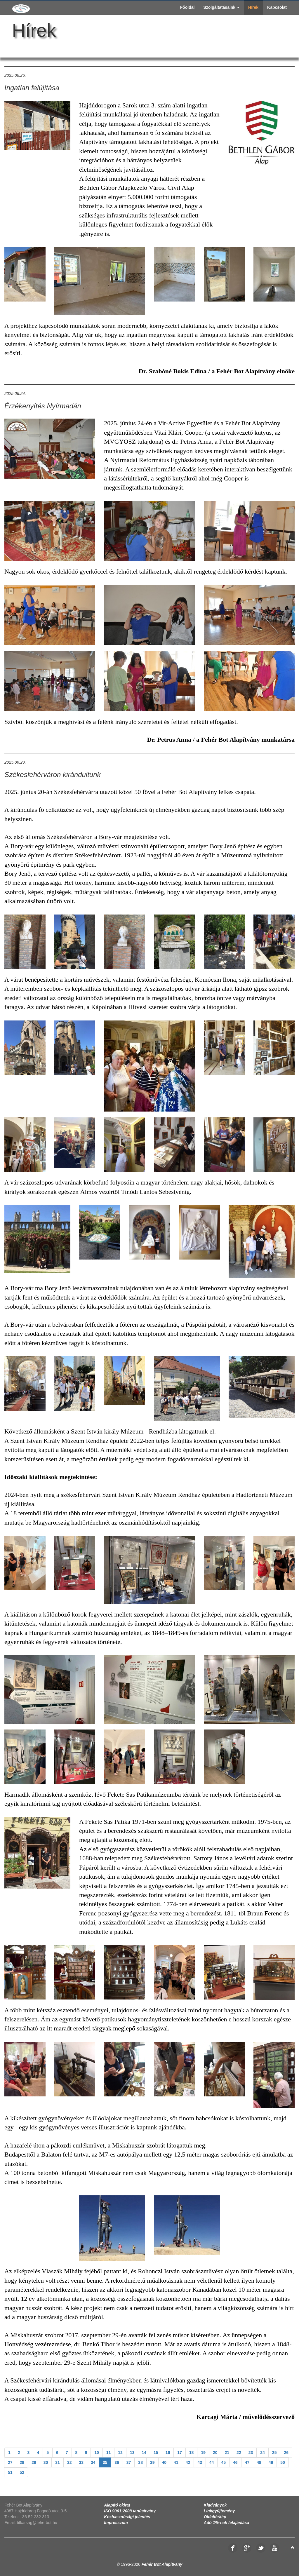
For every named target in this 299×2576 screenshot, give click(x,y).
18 (191, 2452)
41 (176, 2462)
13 (132, 2452)
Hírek (253, 7)
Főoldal (187, 7)
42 (188, 2462)
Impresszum (116, 2522)
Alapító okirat (117, 2505)
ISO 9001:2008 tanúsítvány (130, 2511)
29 (34, 2462)
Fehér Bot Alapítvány (162, 2564)
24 (262, 2452)
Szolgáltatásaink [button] (221, 7)
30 (46, 2462)
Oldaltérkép (215, 2516)
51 (10, 2472)
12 (120, 2452)
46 (235, 2462)
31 (57, 2462)
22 (239, 2452)
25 (274, 2452)
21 (227, 2452)
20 (215, 2452)
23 (250, 2452)
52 (22, 2472)
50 (282, 2462)
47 (247, 2462)
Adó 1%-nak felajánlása (226, 2522)
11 (108, 2452)
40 (164, 2462)
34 (93, 2462)
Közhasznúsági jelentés (127, 2516)
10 (96, 2452)
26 (286, 2452)
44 (211, 2462)
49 (271, 2462)
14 (144, 2452)
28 (22, 2462)
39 (152, 2462)
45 (223, 2462)
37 (128, 2462)
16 (168, 2452)
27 (10, 2462)
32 (69, 2462)
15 (156, 2452)
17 (179, 2452)
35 (105, 2462)
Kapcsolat (277, 7)
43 (199, 2462)
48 (259, 2462)
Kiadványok (215, 2505)
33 (81, 2462)
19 (203, 2452)
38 (140, 2462)
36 (116, 2462)
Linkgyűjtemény (219, 2511)
